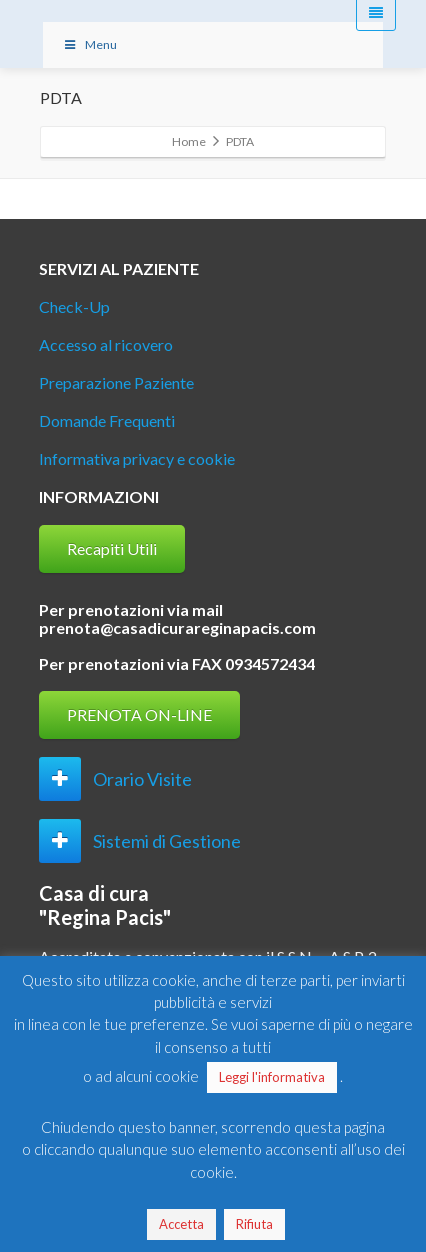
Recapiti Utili (112, 548)
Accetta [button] (181, 1224)
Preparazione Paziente (116, 382)
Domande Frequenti (107, 420)
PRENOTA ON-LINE (139, 714)
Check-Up (74, 306)
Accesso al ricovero (106, 344)
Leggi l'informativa (272, 1077)
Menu (90, 44)
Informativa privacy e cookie (137, 458)
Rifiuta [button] (254, 1224)
